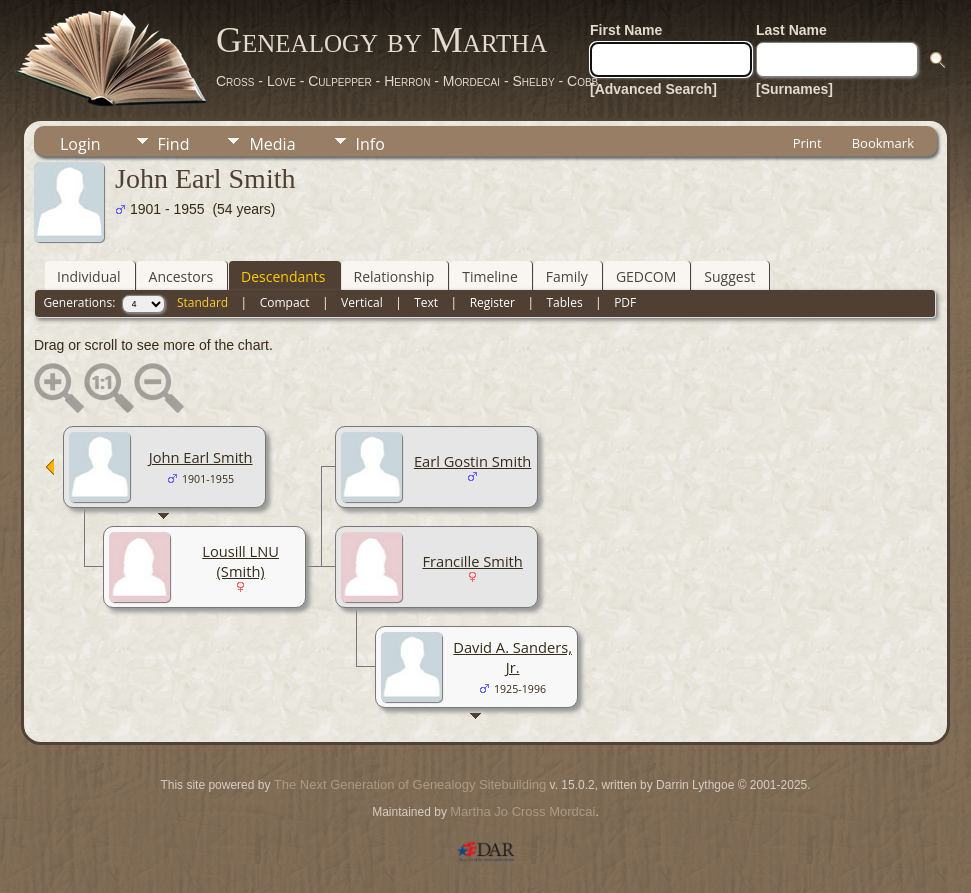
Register (492, 302)
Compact (285, 302)
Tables (565, 302)
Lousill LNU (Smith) (240, 561)
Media (272, 144)
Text (426, 302)
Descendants (283, 276)
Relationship (394, 276)
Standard (202, 302)
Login (80, 144)
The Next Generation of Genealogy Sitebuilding (410, 784)
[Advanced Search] (653, 89)
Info (370, 144)
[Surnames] (794, 89)
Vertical (362, 302)
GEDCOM (646, 276)
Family (567, 276)
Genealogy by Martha (381, 40)
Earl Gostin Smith (472, 461)
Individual (89, 276)
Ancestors (181, 276)
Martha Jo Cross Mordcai (522, 811)
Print (807, 143)
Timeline (490, 276)
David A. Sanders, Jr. (512, 657)
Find (174, 144)
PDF (625, 302)
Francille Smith (472, 561)
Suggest (729, 276)
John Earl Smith (201, 457)
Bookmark (883, 143)
